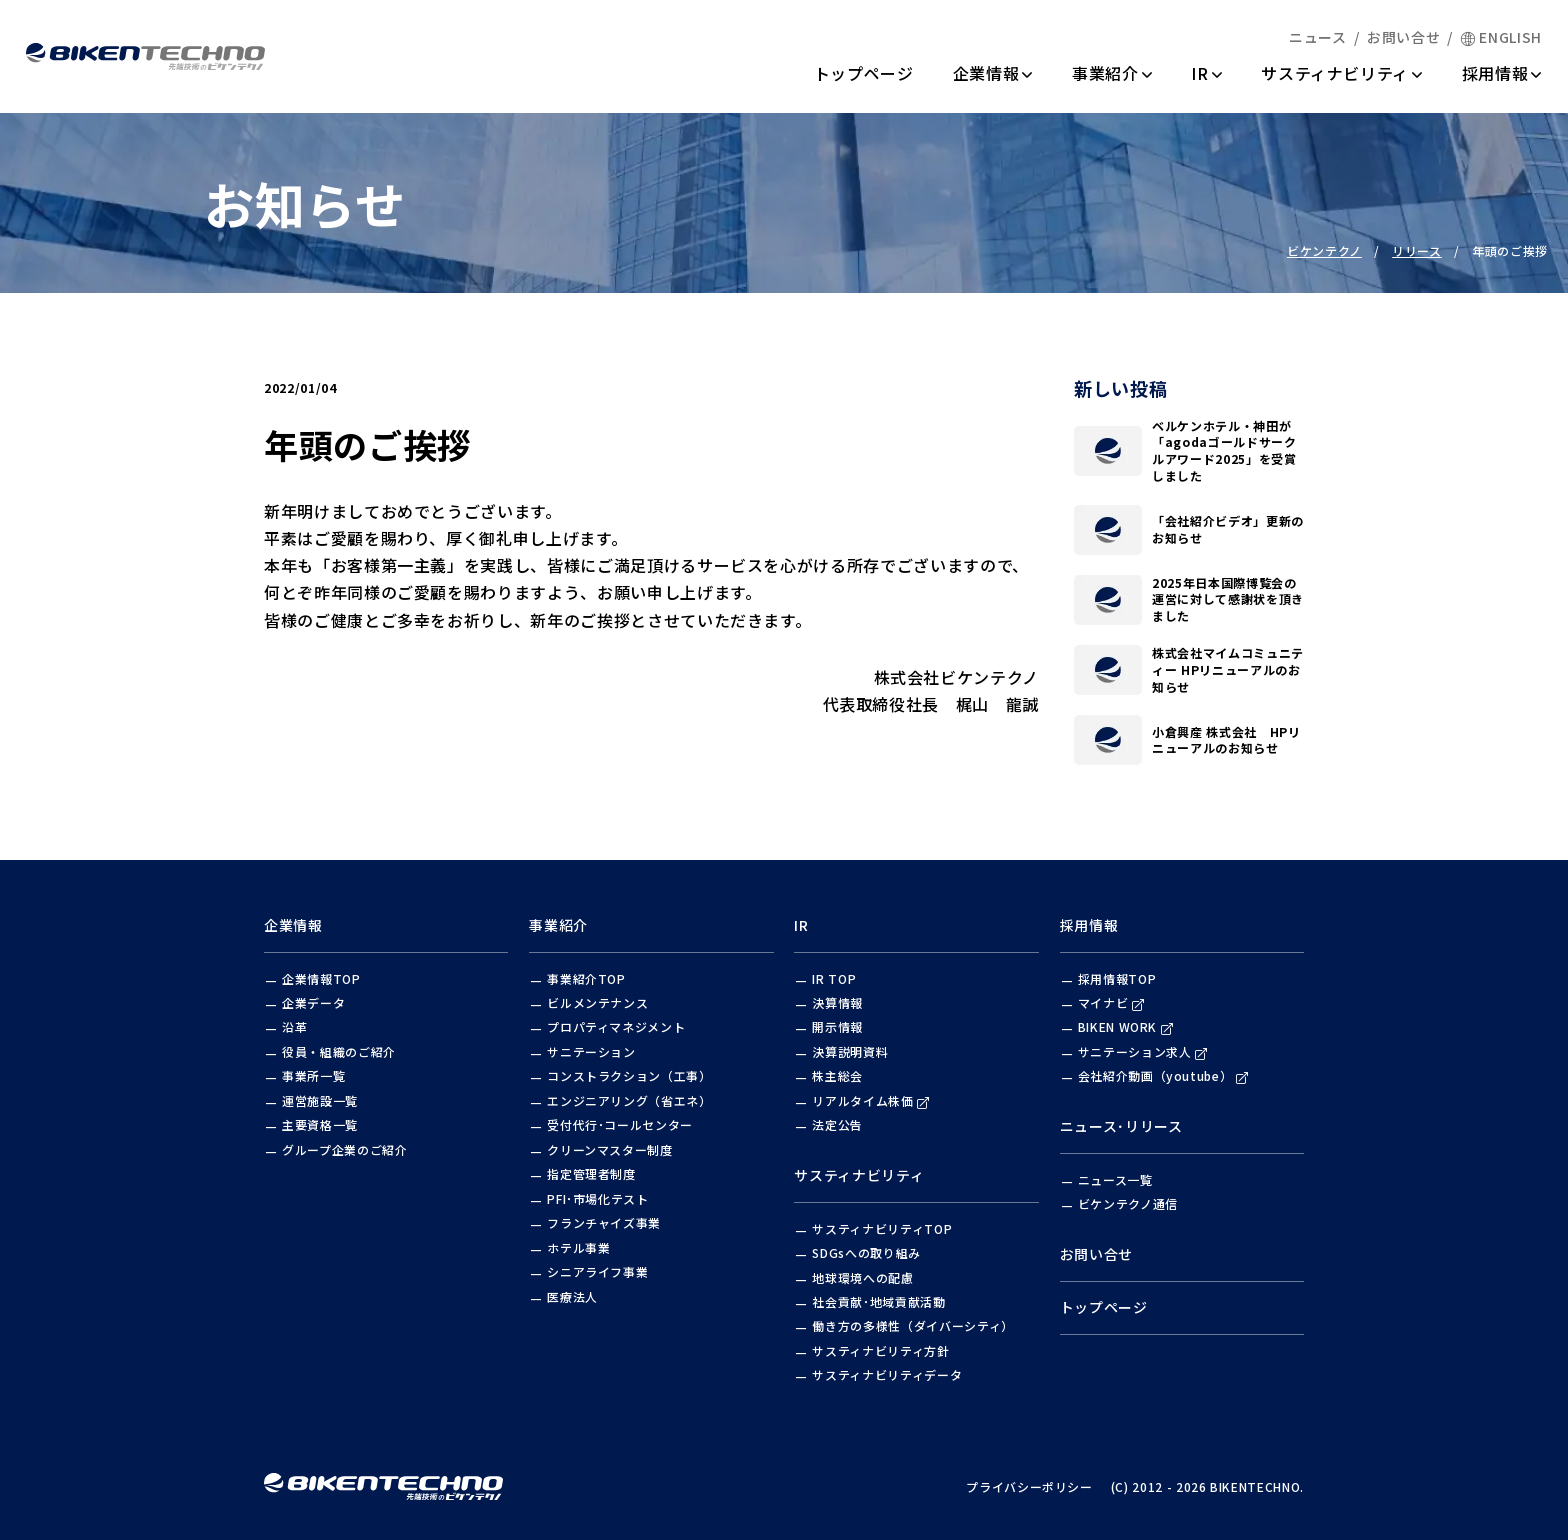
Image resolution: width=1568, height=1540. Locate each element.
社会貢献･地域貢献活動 (878, 1301)
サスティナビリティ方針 (880, 1350)
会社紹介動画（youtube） (1163, 1075)
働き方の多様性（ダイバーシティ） (912, 1325)
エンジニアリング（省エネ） (629, 1100)
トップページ (864, 73)
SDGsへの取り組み (866, 1252)
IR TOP (834, 978)
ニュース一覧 (1115, 1179)
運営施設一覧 (320, 1100)
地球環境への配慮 (862, 1277)
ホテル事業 (578, 1247)
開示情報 (837, 1026)
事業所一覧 (313, 1075)
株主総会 (837, 1075)
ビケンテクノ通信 (1128, 1203)
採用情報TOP (1117, 978)
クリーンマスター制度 (610, 1149)
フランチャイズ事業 (604, 1222)
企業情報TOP (321, 978)
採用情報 (1502, 73)
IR (1206, 73)
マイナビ (1111, 1002)
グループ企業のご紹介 (345, 1149)
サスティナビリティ (1342, 73)
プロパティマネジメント (616, 1026)
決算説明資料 (850, 1051)
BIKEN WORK (1126, 1026)
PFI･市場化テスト (598, 1198)
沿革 (294, 1026)
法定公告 (837, 1124)
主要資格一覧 (320, 1124)
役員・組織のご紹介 (339, 1051)
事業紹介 (1112, 73)
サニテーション (591, 1051)
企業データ (313, 1002)
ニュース (1318, 37)
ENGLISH (1501, 37)
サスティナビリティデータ (887, 1374)
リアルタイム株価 (870, 1100)
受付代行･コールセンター (620, 1124)
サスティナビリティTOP (882, 1228)
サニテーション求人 (1143, 1051)
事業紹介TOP (586, 978)
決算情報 (837, 1002)
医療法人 (572, 1296)
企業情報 (993, 73)
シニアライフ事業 (597, 1271)
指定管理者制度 (591, 1173)
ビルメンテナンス (597, 1002)
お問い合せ (1403, 37)
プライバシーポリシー (1029, 1486)
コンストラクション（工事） (629, 1075)
